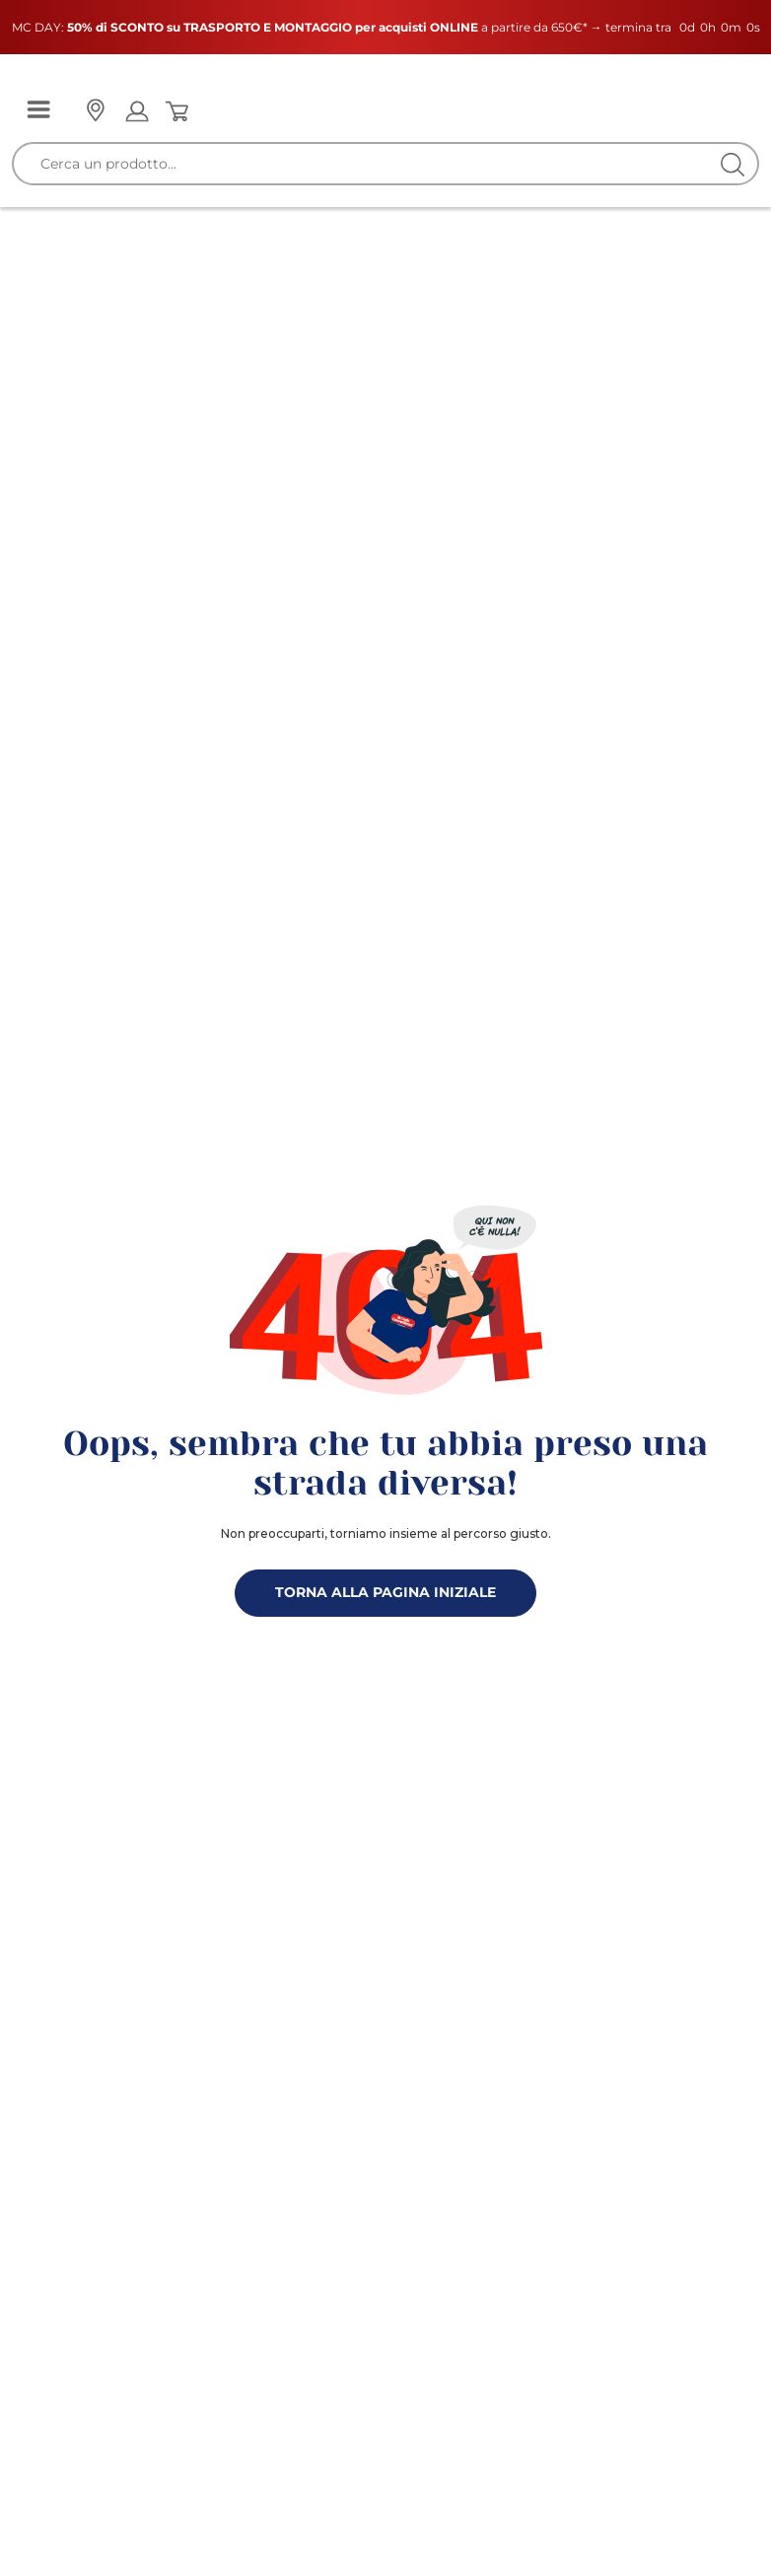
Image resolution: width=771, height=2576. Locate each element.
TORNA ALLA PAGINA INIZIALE (385, 1592)
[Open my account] (136, 111)
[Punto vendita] (95, 111)
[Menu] (38, 111)
